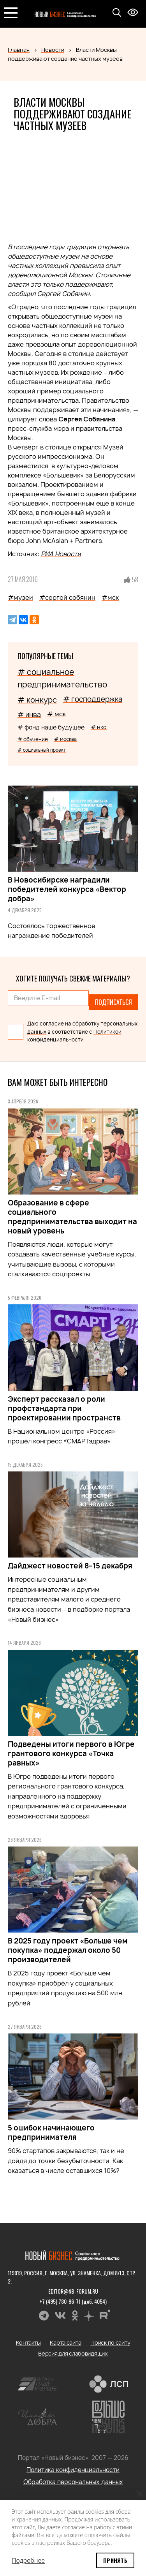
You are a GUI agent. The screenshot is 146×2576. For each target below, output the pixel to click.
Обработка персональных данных (73, 2482)
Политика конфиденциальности (73, 2470)
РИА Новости (61, 554)
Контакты (28, 2342)
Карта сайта (65, 2342)
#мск (110, 597)
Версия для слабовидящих (73, 2353)
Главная (19, 49)
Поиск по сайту (110, 2342)
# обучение (33, 739)
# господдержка (92, 699)
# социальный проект (42, 750)
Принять (115, 2560)
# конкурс (37, 700)
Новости (52, 49)
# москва (65, 739)
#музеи (20, 597)
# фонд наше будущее (51, 727)
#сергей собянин (67, 597)
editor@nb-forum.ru (73, 2291)
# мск (56, 714)
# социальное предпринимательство (62, 678)
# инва (29, 714)
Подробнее (28, 2560)
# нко (99, 727)
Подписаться (113, 1002)
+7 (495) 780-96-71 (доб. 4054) (73, 2301)
